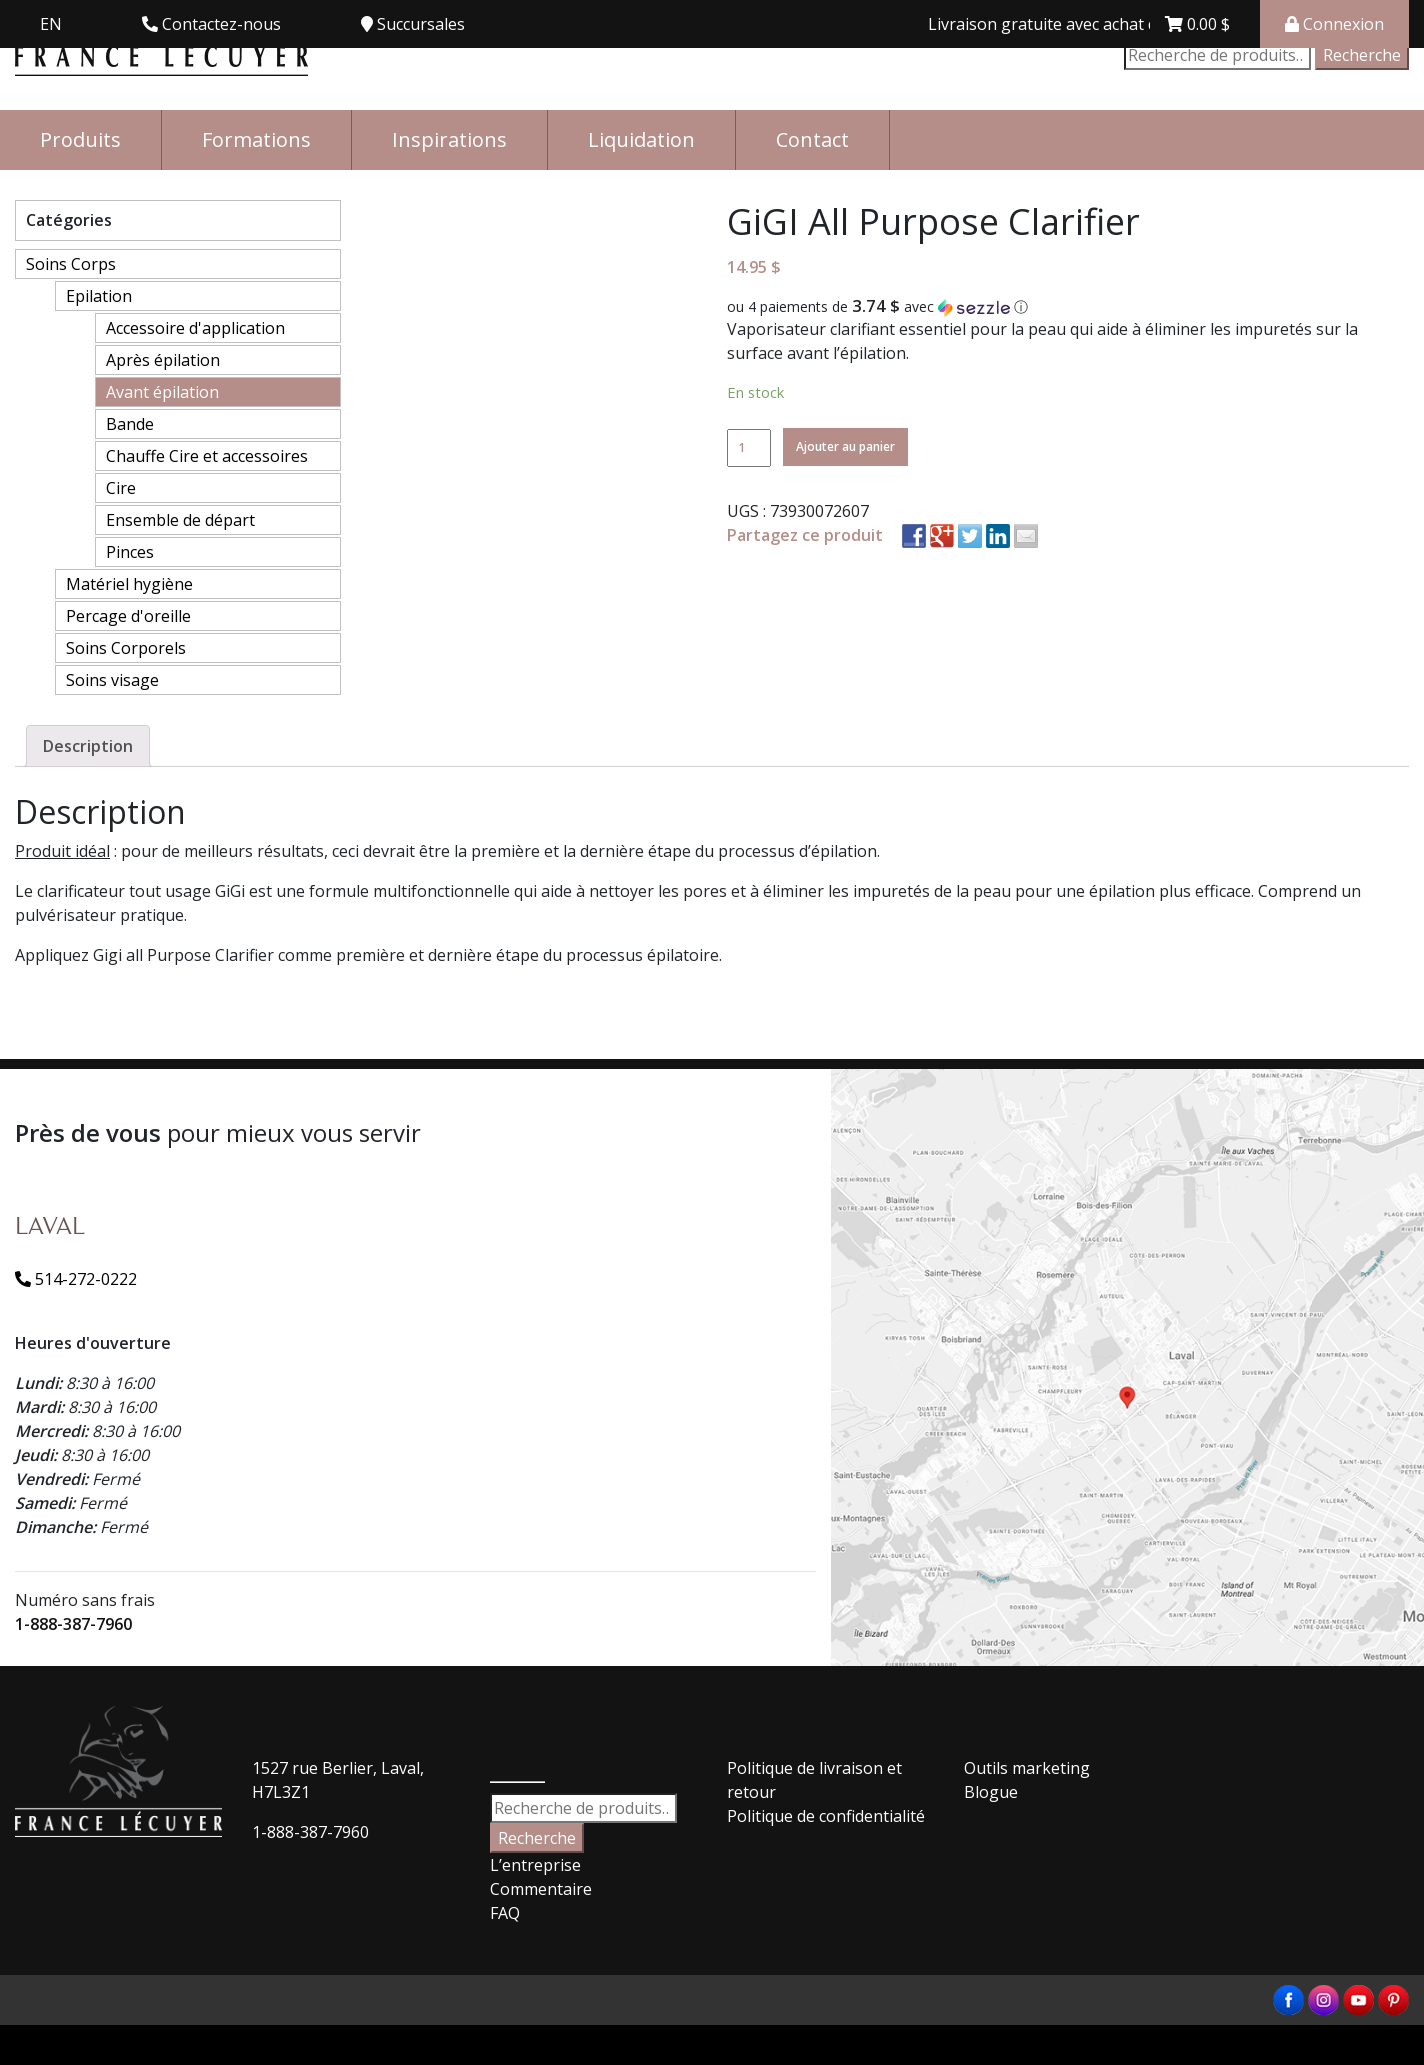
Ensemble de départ (180, 520)
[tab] (88, 746)
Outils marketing (1027, 1768)
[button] (1068, 307)
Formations (256, 139)
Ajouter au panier (845, 446)
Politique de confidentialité (826, 1816)
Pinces (130, 552)
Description (88, 746)
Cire (121, 488)
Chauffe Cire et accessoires (207, 456)
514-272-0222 (76, 1279)
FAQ (505, 1913)
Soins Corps (71, 264)
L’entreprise (535, 1865)
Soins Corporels (126, 648)
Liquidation (641, 139)
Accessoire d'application (195, 328)
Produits (80, 139)
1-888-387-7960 (73, 1624)
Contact (812, 139)
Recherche (1362, 55)
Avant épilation (162, 392)
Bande (130, 424)
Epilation (99, 296)
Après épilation (163, 360)
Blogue (991, 1792)
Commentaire (541, 1889)
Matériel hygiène (129, 584)
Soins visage (112, 680)
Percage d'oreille (128, 616)
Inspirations (449, 139)
